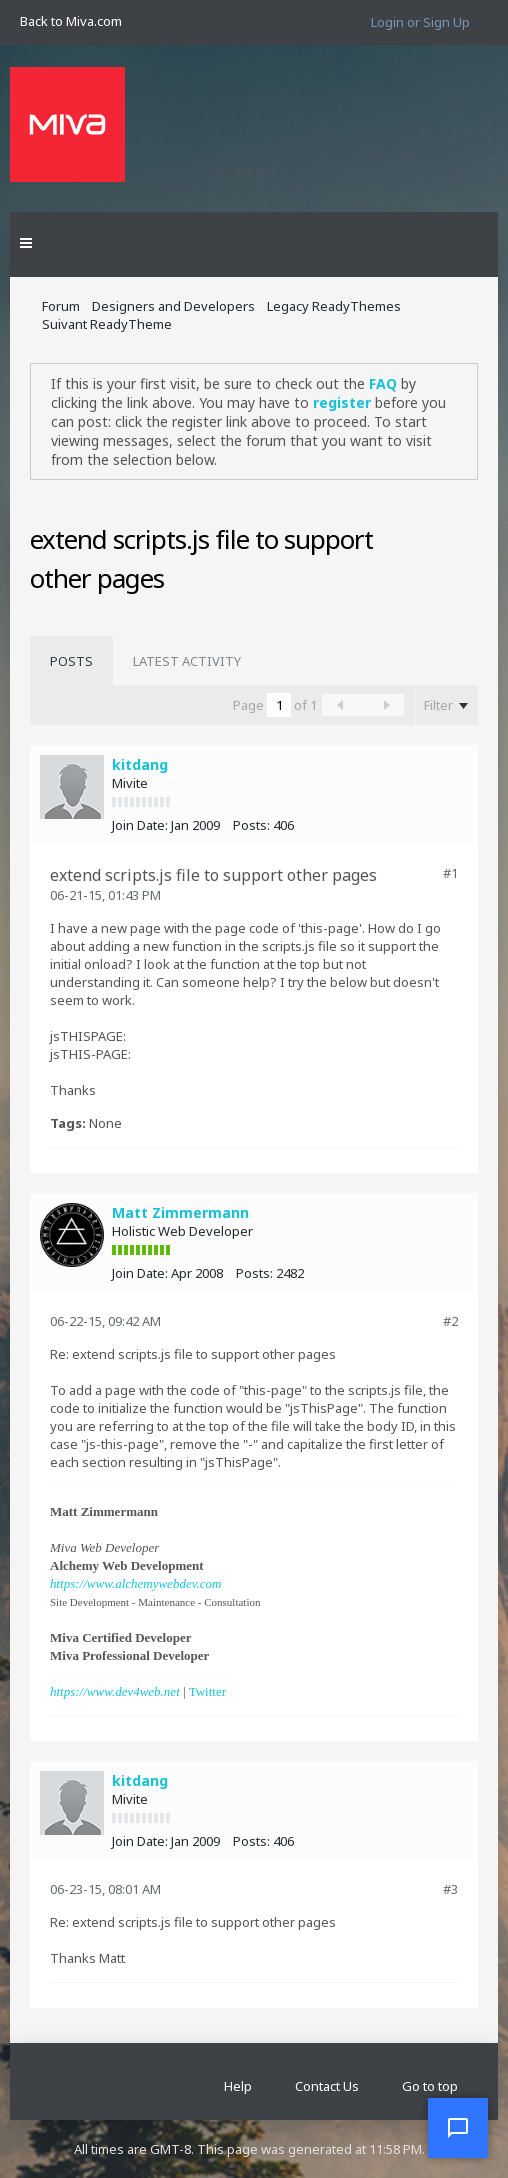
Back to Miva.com (71, 21)
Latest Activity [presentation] (187, 661)
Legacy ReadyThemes (334, 306)
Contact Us (327, 2086)
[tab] (71, 661)
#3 (450, 1889)
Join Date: (140, 825)
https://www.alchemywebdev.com (135, 1583)
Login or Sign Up (420, 22)
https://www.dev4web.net (115, 1691)
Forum (61, 306)
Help (238, 2086)
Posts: (251, 825)
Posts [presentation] (71, 661)
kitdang (140, 764)
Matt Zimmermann (180, 1212)
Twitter (207, 1691)
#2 (450, 1321)
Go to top (430, 2086)
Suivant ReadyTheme (107, 324)
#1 (450, 873)
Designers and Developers (173, 306)
